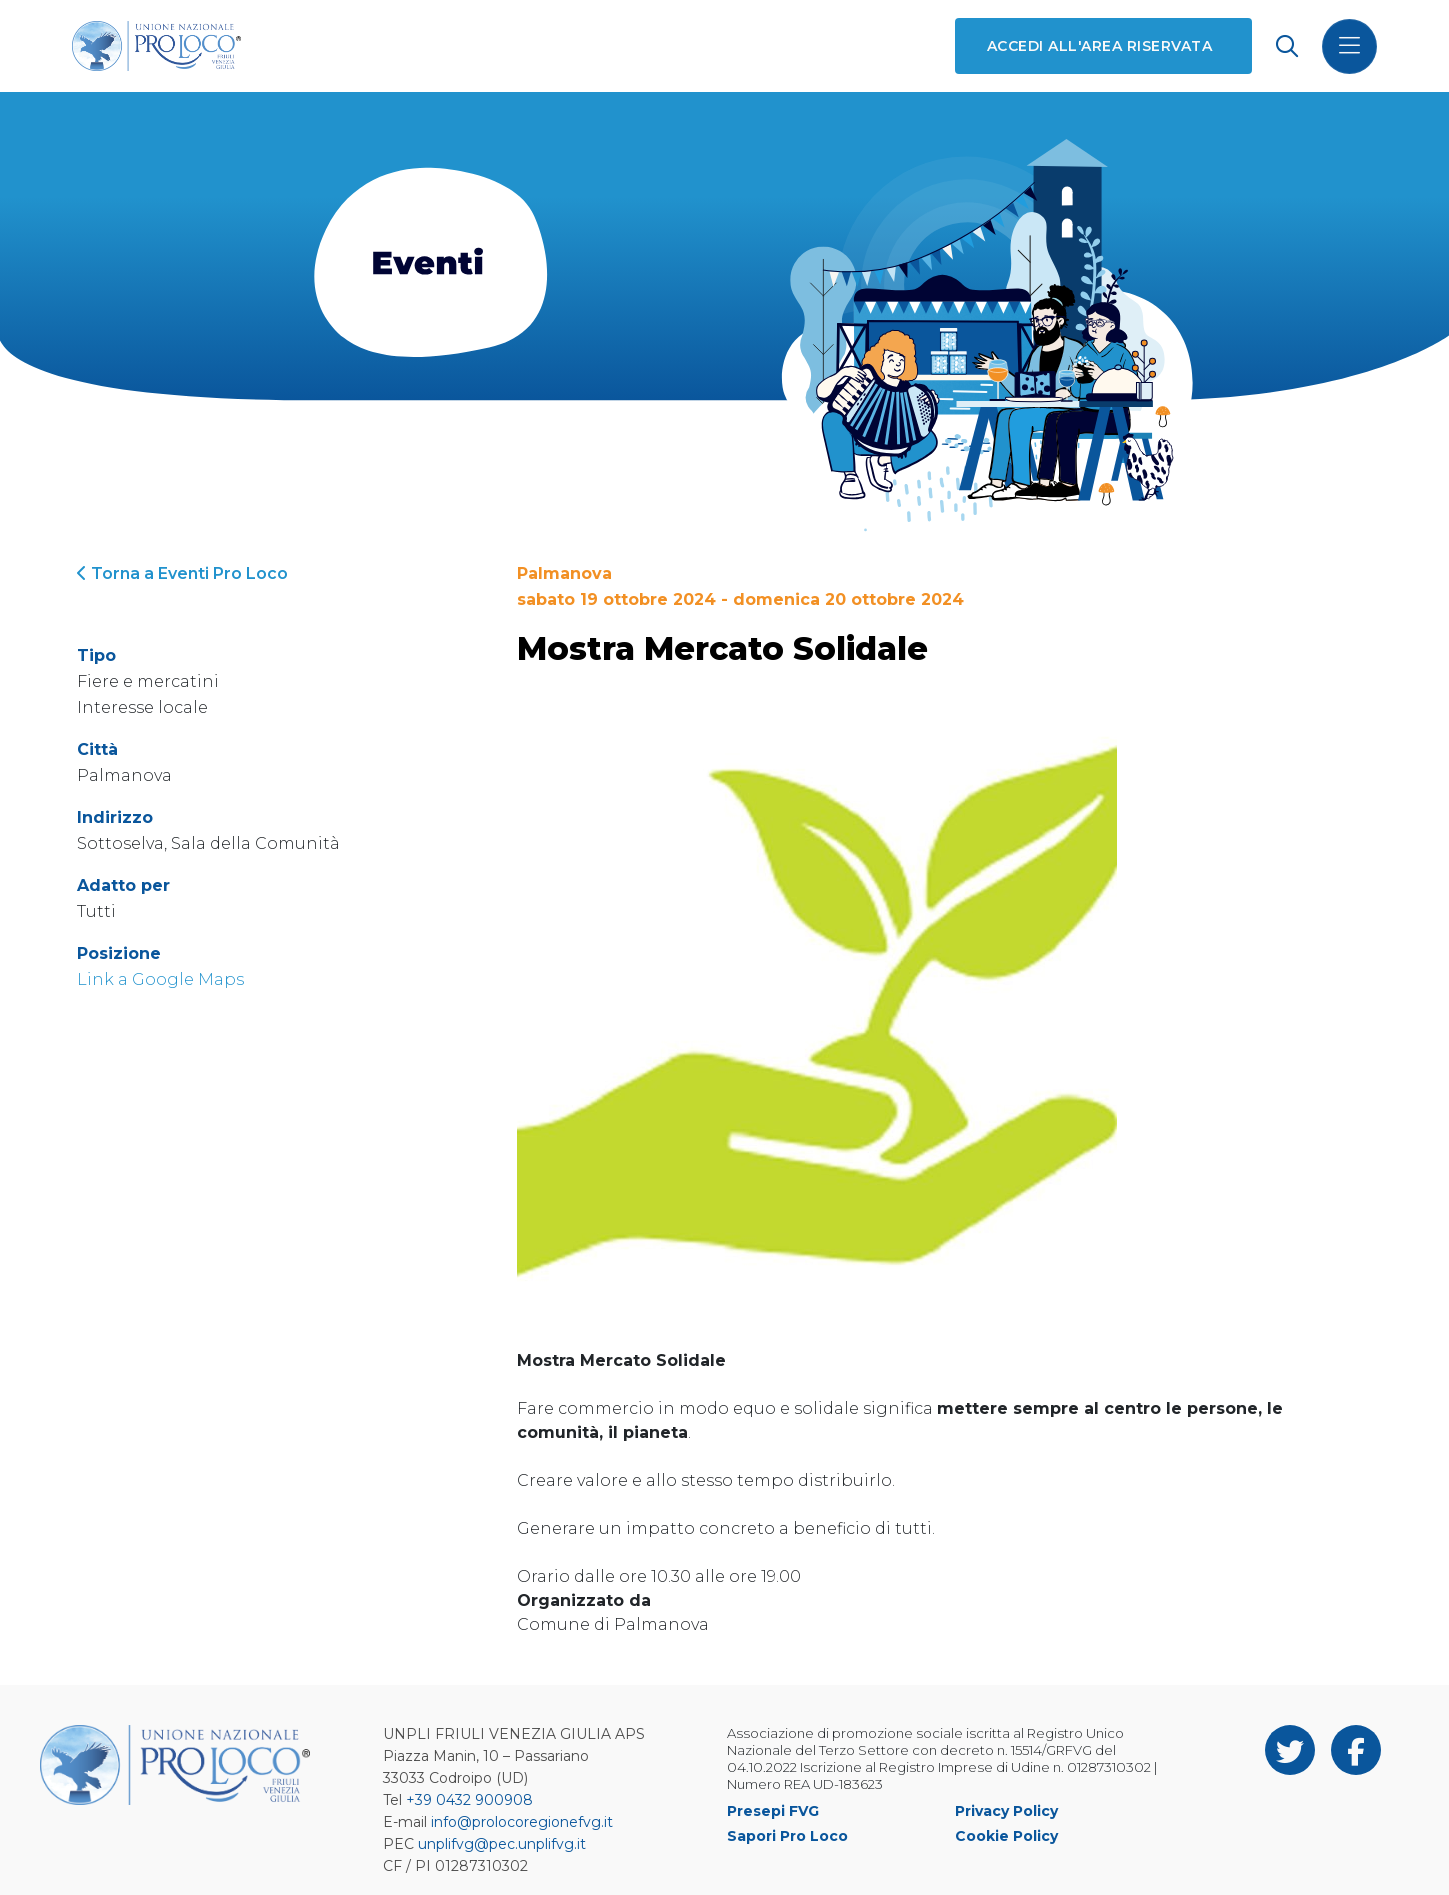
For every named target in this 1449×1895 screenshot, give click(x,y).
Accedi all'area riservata (1099, 46)
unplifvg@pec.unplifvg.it (502, 1844)
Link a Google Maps (160, 979)
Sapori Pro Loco (787, 1836)
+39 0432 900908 (469, 1800)
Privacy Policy (1006, 1811)
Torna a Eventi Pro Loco (182, 573)
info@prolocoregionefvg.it (522, 1822)
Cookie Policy (1006, 1836)
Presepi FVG (773, 1811)
